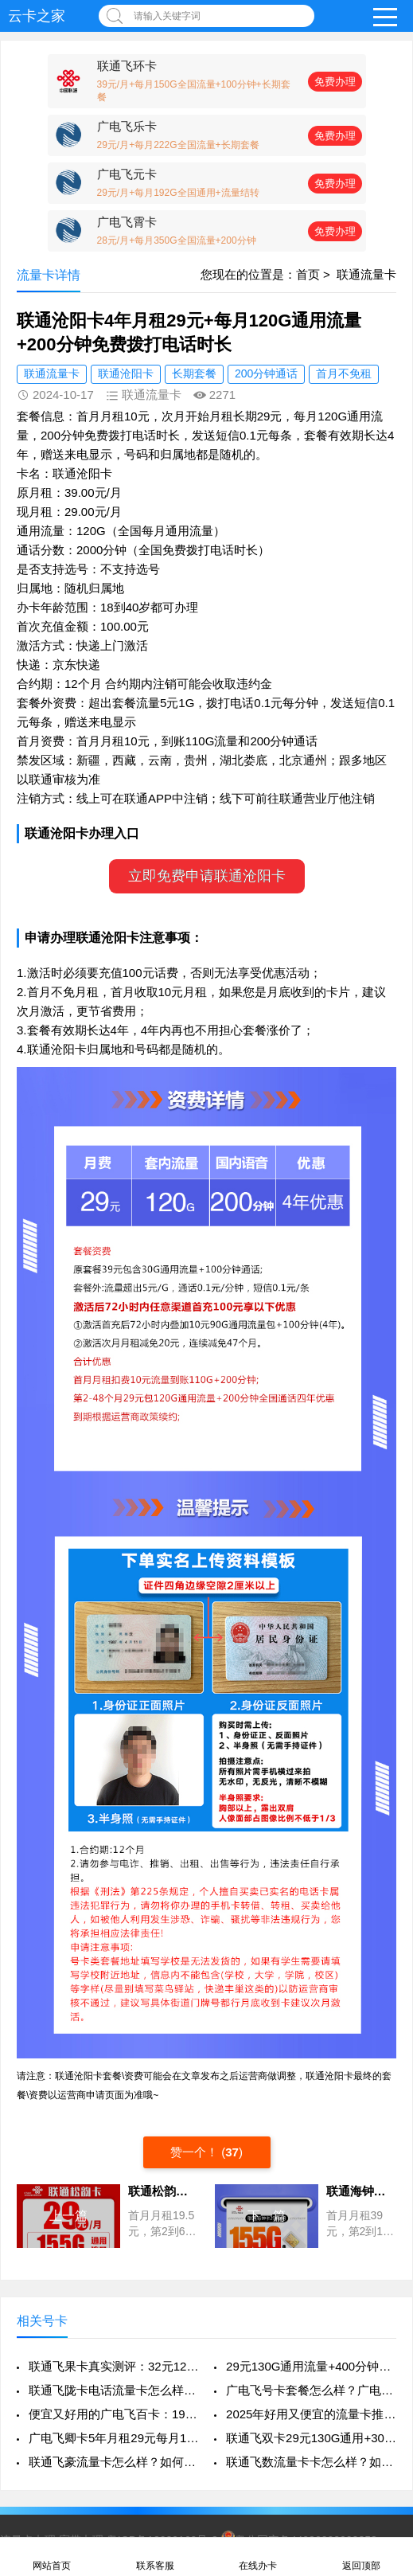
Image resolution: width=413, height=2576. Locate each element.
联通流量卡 (366, 274)
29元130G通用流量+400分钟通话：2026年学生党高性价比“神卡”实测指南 (311, 2366)
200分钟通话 (266, 373)
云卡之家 (36, 16)
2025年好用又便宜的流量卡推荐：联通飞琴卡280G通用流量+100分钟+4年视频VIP (311, 2414)
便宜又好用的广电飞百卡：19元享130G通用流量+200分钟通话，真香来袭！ (114, 2414)
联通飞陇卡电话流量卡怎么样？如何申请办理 (114, 2390)
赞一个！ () (206, 2152)
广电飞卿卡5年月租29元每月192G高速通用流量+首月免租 (114, 2438)
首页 (308, 274)
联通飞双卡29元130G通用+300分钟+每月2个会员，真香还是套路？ (311, 2438)
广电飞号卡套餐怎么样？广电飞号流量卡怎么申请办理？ (311, 2390)
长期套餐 (194, 373)
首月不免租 (344, 373)
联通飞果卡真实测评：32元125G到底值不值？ (114, 2366)
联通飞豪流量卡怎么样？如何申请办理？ (114, 2462)
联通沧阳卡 (126, 373)
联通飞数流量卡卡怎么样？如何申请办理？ (311, 2462)
